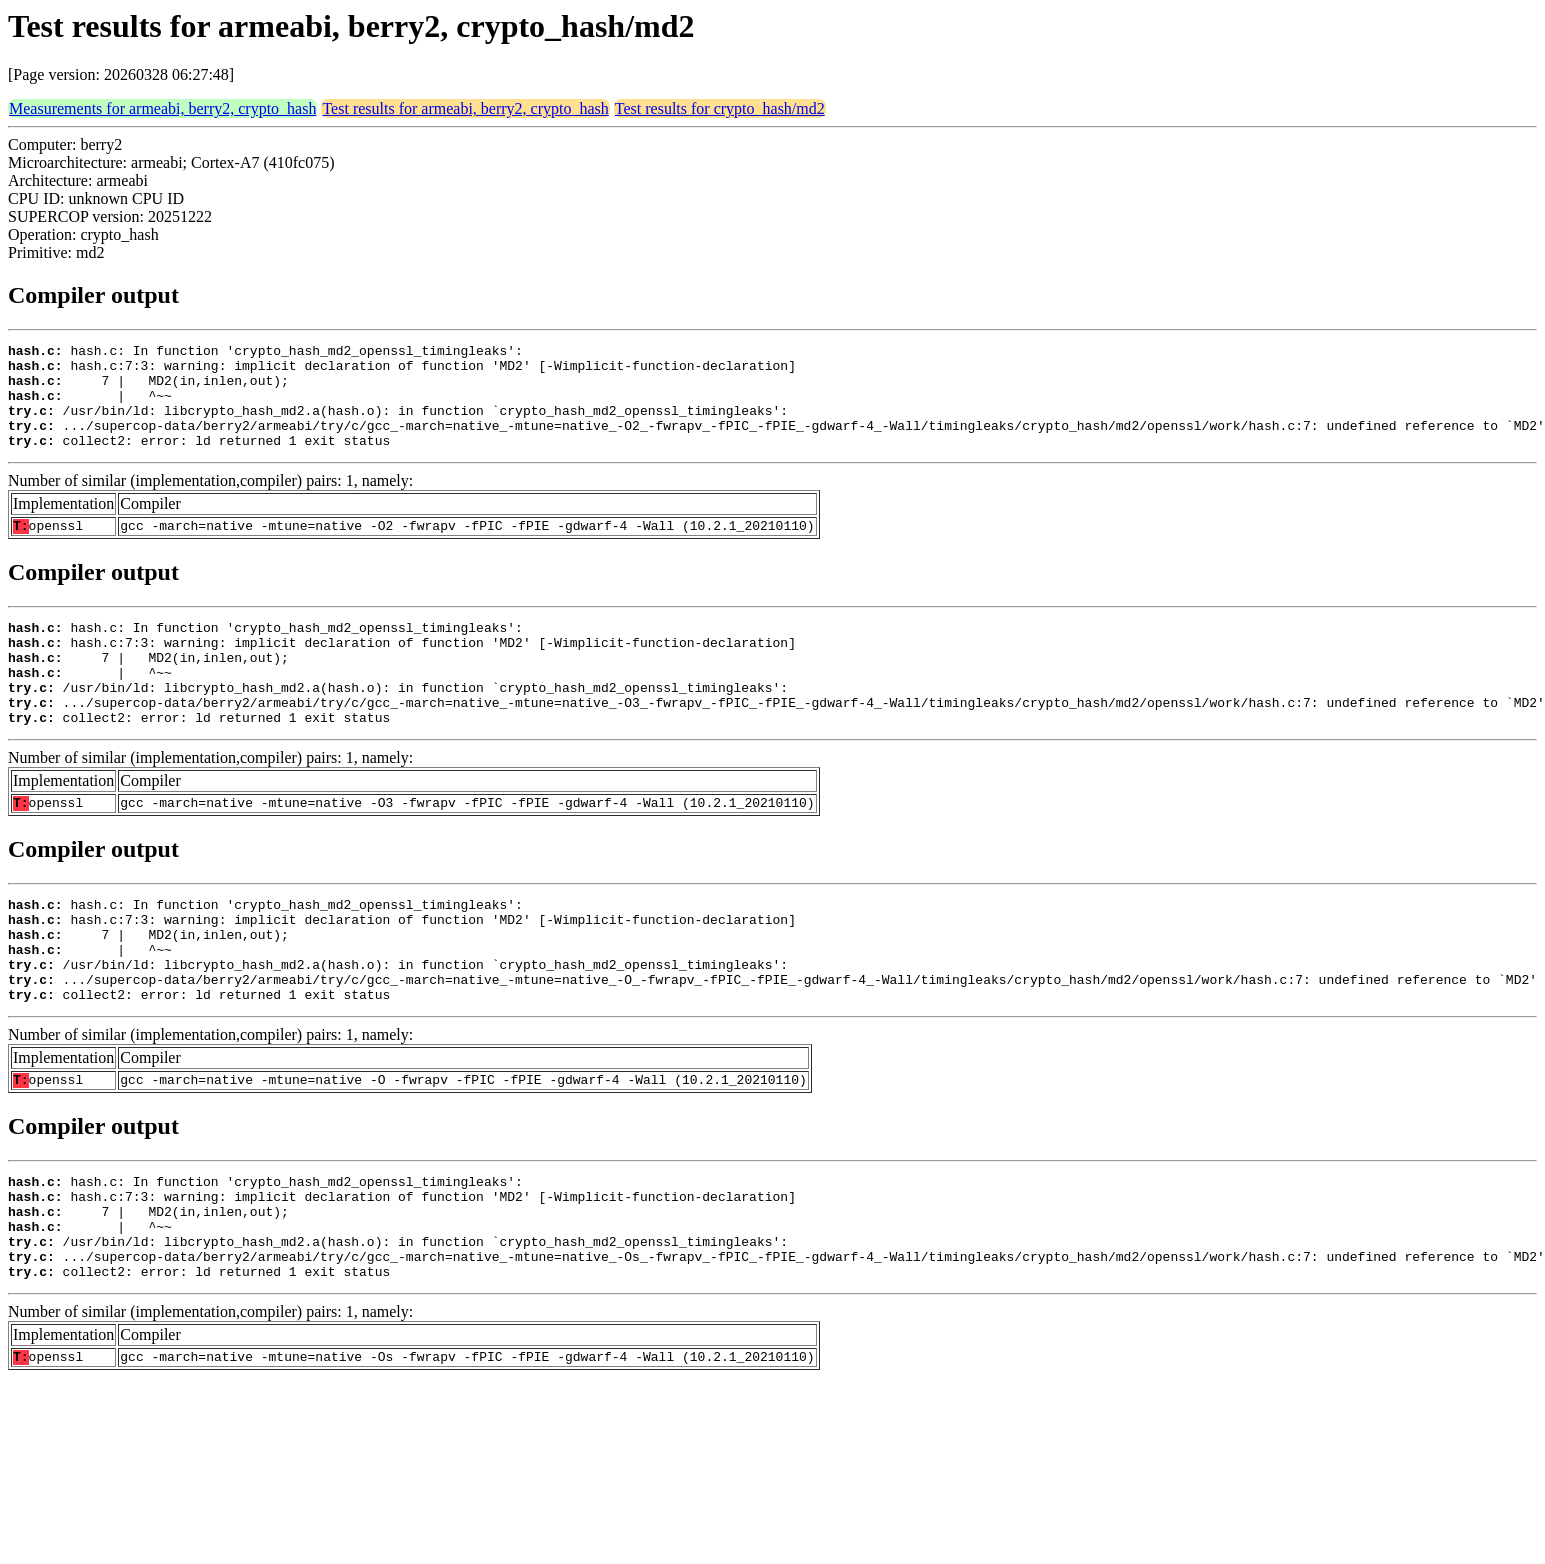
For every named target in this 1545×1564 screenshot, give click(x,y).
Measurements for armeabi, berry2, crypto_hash (162, 108)
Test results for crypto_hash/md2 (720, 108)
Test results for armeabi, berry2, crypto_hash (465, 108)
